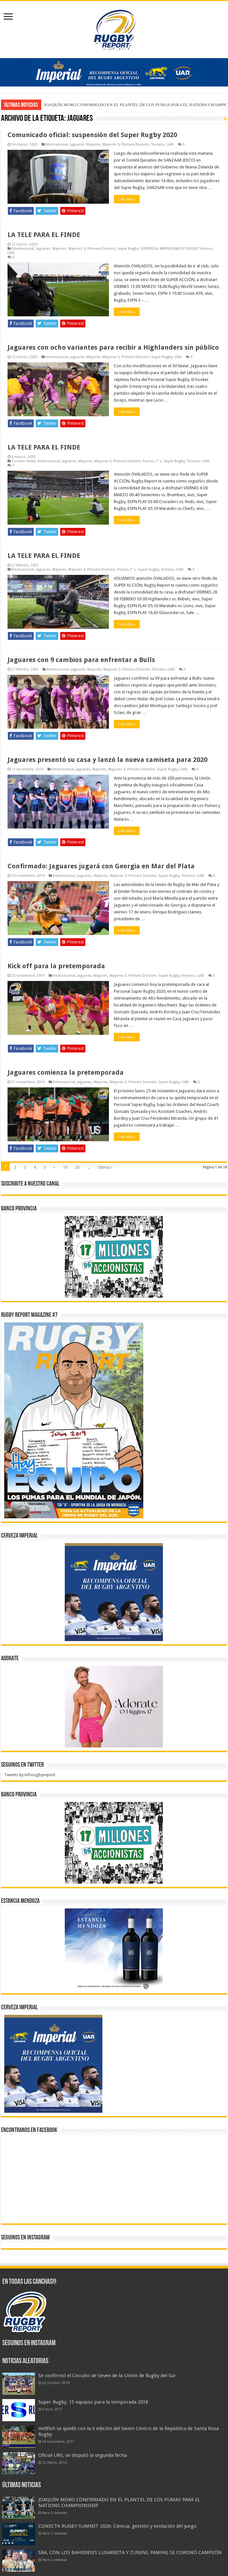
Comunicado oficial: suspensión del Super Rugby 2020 (92, 135)
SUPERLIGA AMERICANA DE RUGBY (168, 248)
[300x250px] (114, 1949)
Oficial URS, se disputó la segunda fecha (82, 2455)
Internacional (57, 144)
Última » (105, 1167)
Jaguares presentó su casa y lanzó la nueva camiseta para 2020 (107, 760)
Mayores (93, 144)
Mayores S (110, 144)
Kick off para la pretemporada (56, 966)
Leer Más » (127, 199)
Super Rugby (127, 248)
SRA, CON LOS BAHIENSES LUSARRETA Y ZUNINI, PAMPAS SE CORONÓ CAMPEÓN (130, 2552)
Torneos (158, 144)
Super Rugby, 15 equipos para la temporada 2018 (93, 2402)
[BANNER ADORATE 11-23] (114, 1706)
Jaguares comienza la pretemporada (66, 1072)
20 (77, 1167)
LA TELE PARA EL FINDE (44, 235)
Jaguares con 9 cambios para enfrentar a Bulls (81, 660)
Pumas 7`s (152, 461)
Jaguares (77, 144)
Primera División (135, 144)
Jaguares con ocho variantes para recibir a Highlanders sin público (113, 347)
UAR (170, 144)
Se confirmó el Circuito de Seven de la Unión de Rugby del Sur (107, 2375)
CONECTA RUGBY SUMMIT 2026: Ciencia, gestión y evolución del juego (117, 2526)
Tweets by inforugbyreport (29, 1774)
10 (65, 1167)
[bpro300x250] (114, 1256)
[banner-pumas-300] (114, 1591)
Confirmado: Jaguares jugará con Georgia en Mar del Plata (101, 866)
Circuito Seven (24, 461)
